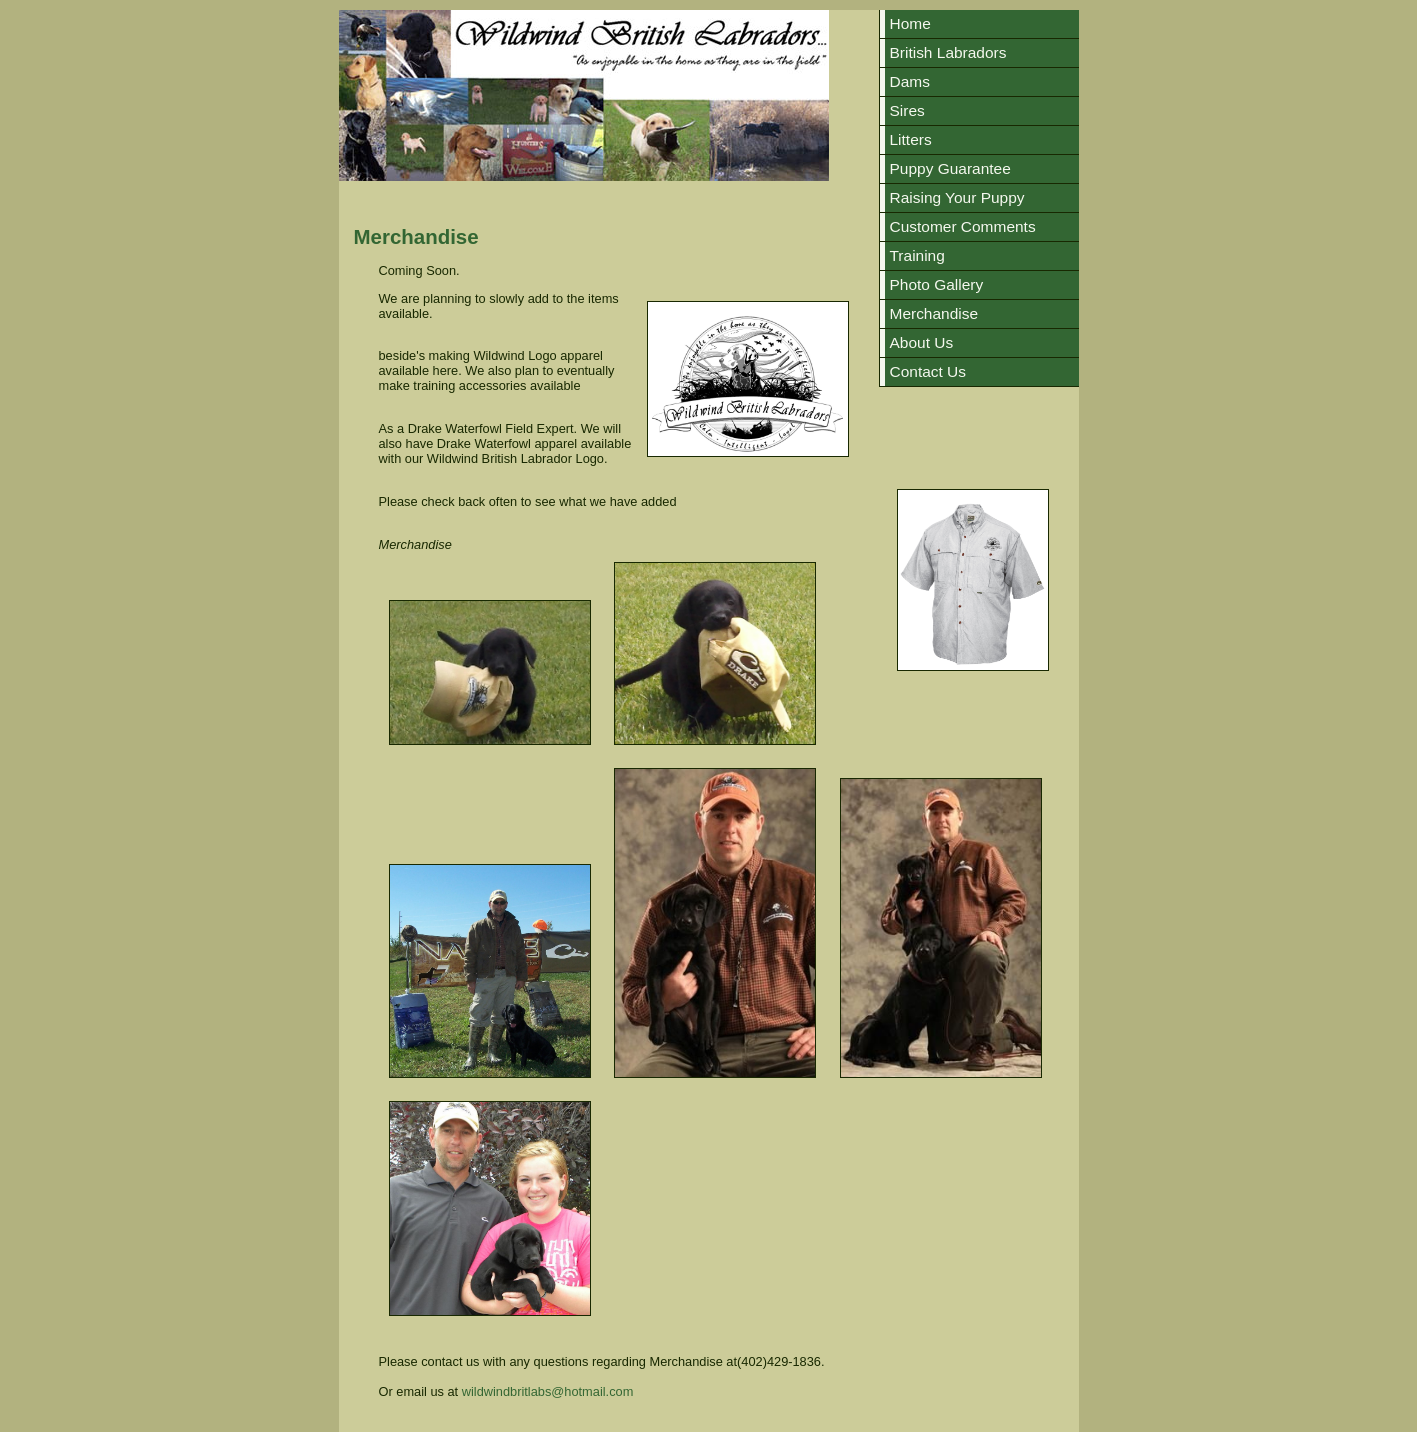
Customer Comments (963, 226)
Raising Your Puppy (957, 197)
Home (910, 23)
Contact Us (928, 371)
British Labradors (948, 52)
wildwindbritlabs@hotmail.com (548, 1391)
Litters (911, 139)
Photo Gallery (937, 284)
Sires (907, 110)
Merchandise (934, 313)
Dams (910, 81)
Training (917, 255)
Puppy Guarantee (950, 168)
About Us (922, 342)
